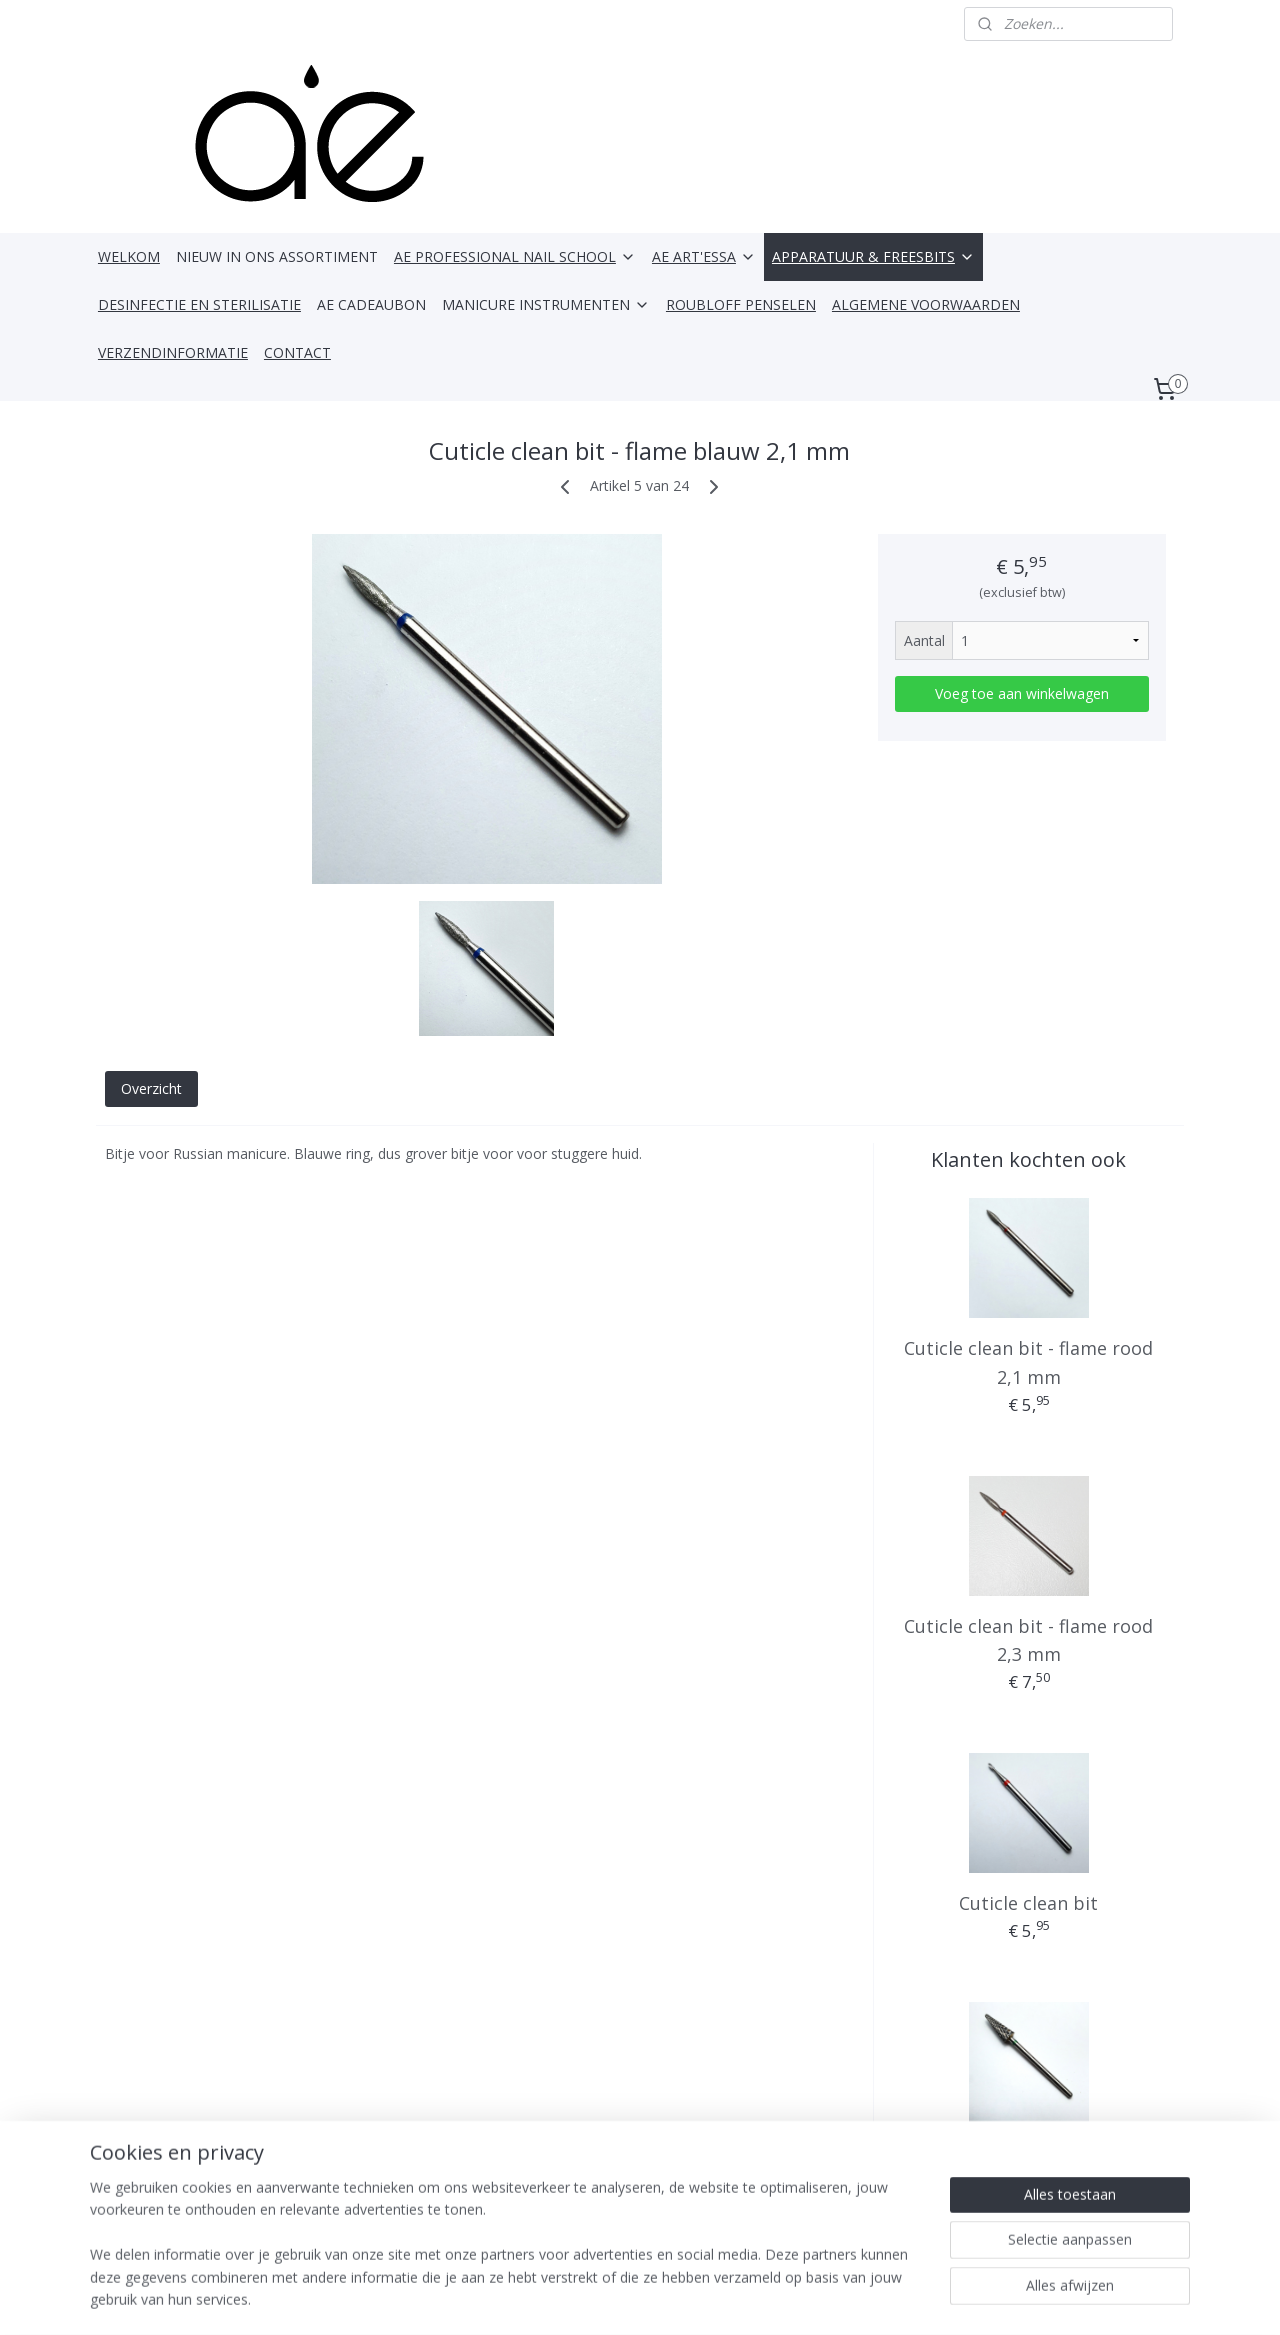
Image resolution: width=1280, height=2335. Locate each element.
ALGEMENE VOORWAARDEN (926, 304)
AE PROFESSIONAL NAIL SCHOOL (515, 256)
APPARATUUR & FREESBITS (873, 256)
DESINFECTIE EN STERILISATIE (199, 304)
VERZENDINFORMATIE (173, 352)
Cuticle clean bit (1028, 1903)
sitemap (602, 2298)
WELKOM (129, 256)
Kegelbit (1029, 2151)
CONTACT (297, 352)
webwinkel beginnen (721, 2298)
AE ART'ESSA (704, 256)
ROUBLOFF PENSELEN (741, 304)
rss (644, 2298)
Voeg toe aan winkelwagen (1022, 693)
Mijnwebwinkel (895, 2298)
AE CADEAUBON (371, 304)
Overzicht (151, 1088)
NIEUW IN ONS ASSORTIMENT (277, 256)
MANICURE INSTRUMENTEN (546, 304)
